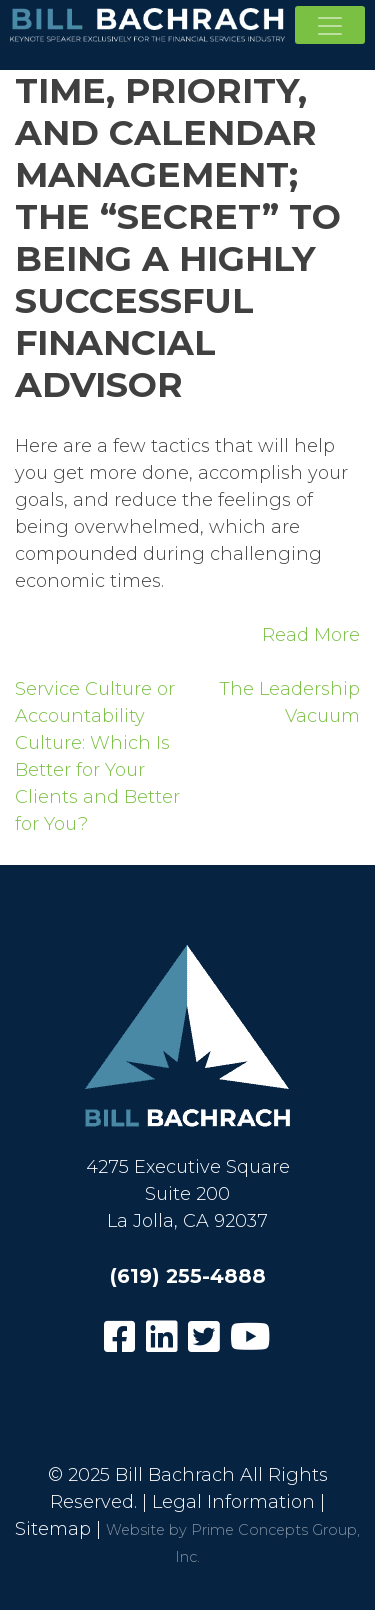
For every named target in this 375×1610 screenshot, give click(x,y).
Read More (311, 635)
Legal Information (233, 1502)
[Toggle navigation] (330, 25)
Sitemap (53, 1529)
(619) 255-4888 (188, 1276)
